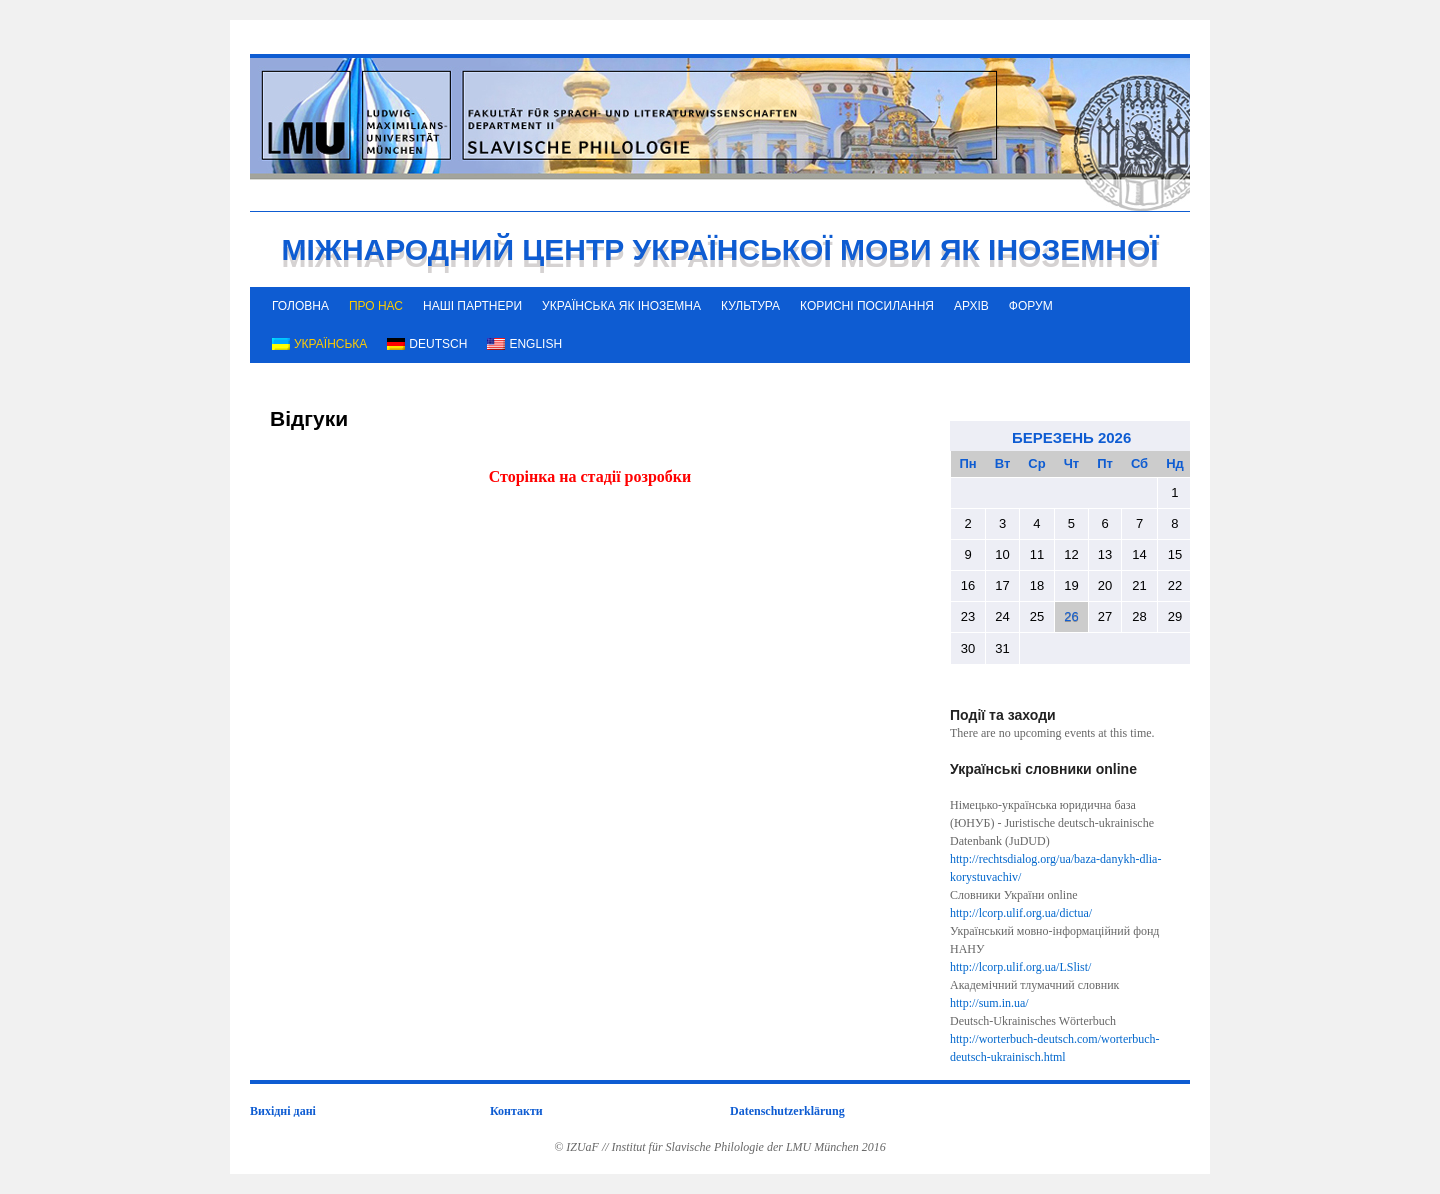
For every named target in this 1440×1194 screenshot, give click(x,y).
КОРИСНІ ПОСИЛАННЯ (867, 306)
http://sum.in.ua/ (989, 1003)
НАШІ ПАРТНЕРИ (472, 306)
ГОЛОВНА (300, 306)
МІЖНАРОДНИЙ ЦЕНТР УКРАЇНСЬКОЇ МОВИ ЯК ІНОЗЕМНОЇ (719, 249)
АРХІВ (971, 306)
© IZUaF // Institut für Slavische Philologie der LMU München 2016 (720, 1147)
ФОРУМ (1031, 306)
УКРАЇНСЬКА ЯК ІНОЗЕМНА (621, 306)
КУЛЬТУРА (750, 306)
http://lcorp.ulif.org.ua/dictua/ (1021, 913)
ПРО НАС (376, 306)
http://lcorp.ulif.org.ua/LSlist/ (1020, 967)
